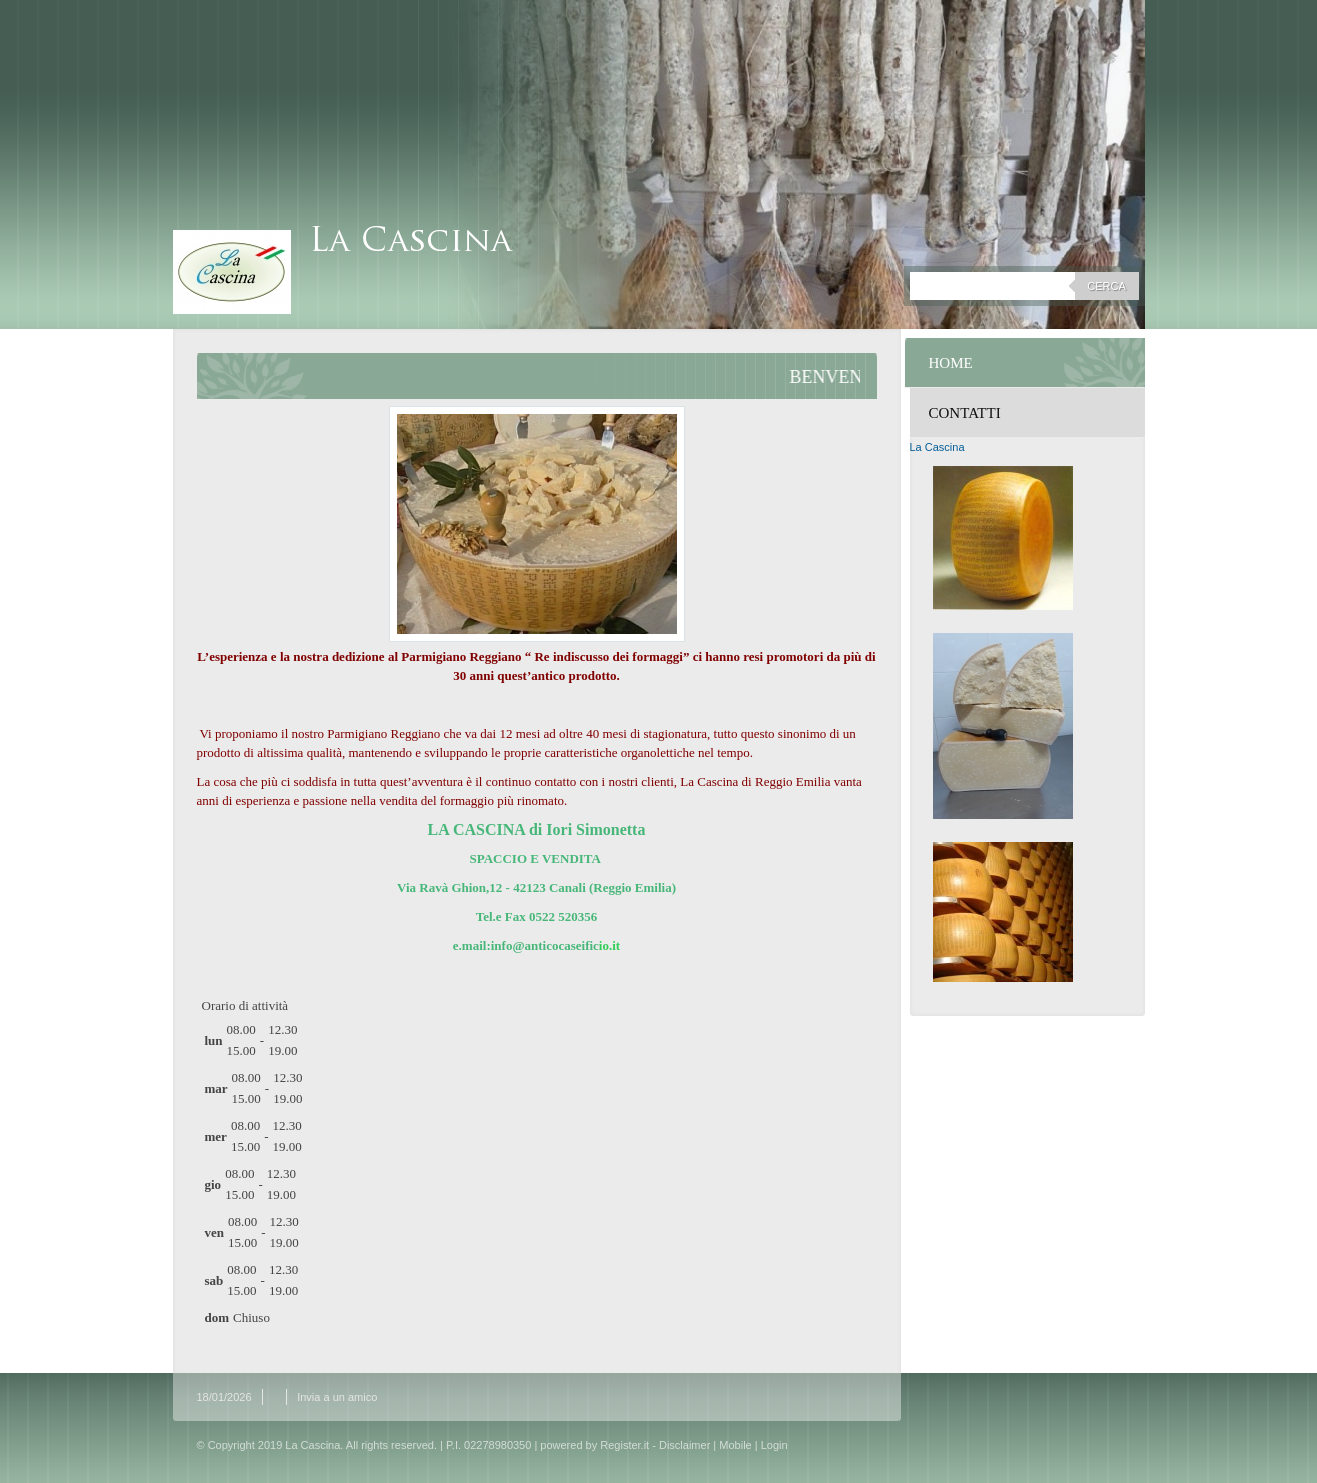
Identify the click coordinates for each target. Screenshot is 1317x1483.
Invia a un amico (337, 1397)
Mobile (735, 1445)
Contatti (965, 413)
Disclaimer (684, 1445)
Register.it (624, 1445)
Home (951, 363)
